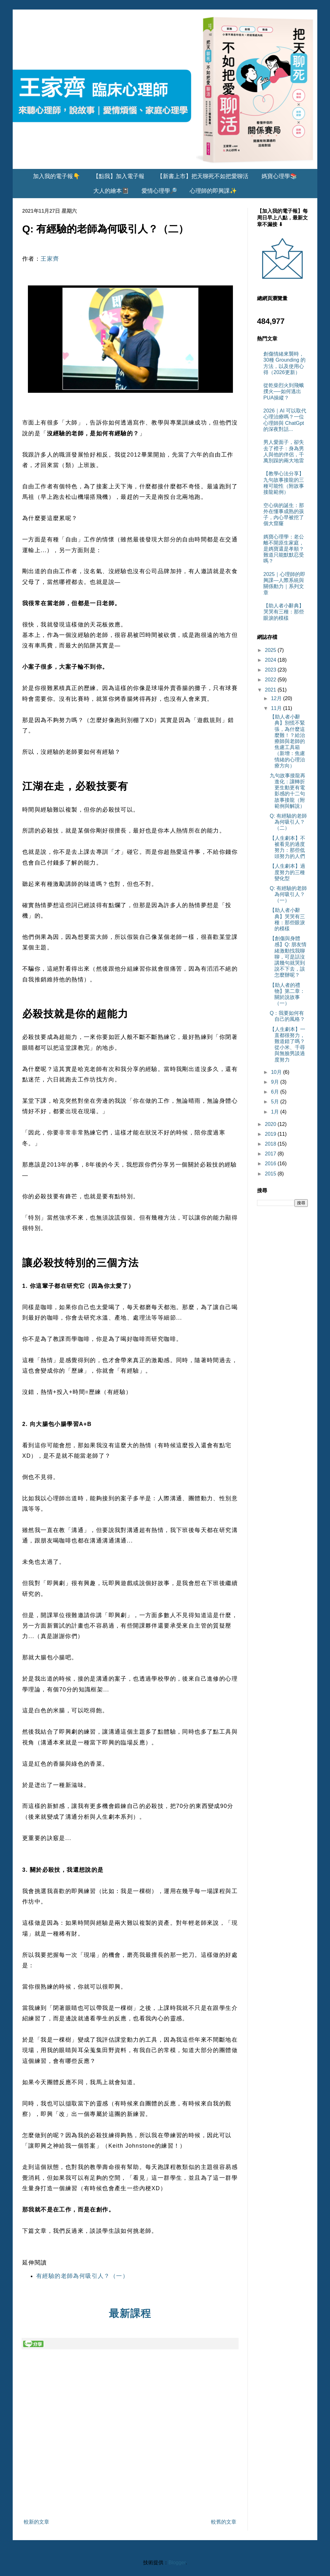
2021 (271, 690)
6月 (275, 1091)
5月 (275, 1101)
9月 (275, 1082)
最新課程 (130, 2313)
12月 (277, 698)
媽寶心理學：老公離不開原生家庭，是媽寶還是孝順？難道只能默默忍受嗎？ (283, 549)
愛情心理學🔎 (159, 191)
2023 (271, 669)
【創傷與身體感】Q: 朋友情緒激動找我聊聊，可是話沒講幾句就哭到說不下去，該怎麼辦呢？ (288, 957)
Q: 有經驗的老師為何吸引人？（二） (288, 822)
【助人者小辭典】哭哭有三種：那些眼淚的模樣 (283, 611)
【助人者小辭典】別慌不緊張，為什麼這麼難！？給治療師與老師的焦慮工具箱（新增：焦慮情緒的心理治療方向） (287, 741)
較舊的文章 (223, 2522)
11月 (277, 708)
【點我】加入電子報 (118, 176)
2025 (271, 650)
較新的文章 (36, 2522)
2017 (271, 1153)
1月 (275, 1111)
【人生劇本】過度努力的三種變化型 (287, 872)
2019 (271, 1134)
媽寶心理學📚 (279, 176)
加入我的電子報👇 (56, 176)
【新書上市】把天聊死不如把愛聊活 (202, 176)
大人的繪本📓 (111, 191)
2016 (271, 1163)
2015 (271, 1173)
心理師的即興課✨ (213, 191)
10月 (277, 1072)
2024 (271, 660)
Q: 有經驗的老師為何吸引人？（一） (288, 894)
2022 (271, 679)
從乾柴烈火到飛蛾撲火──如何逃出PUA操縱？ (283, 391)
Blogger (177, 2562)
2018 (271, 1144)
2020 (271, 1124)
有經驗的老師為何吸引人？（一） (82, 2276)
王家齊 (50, 259)
